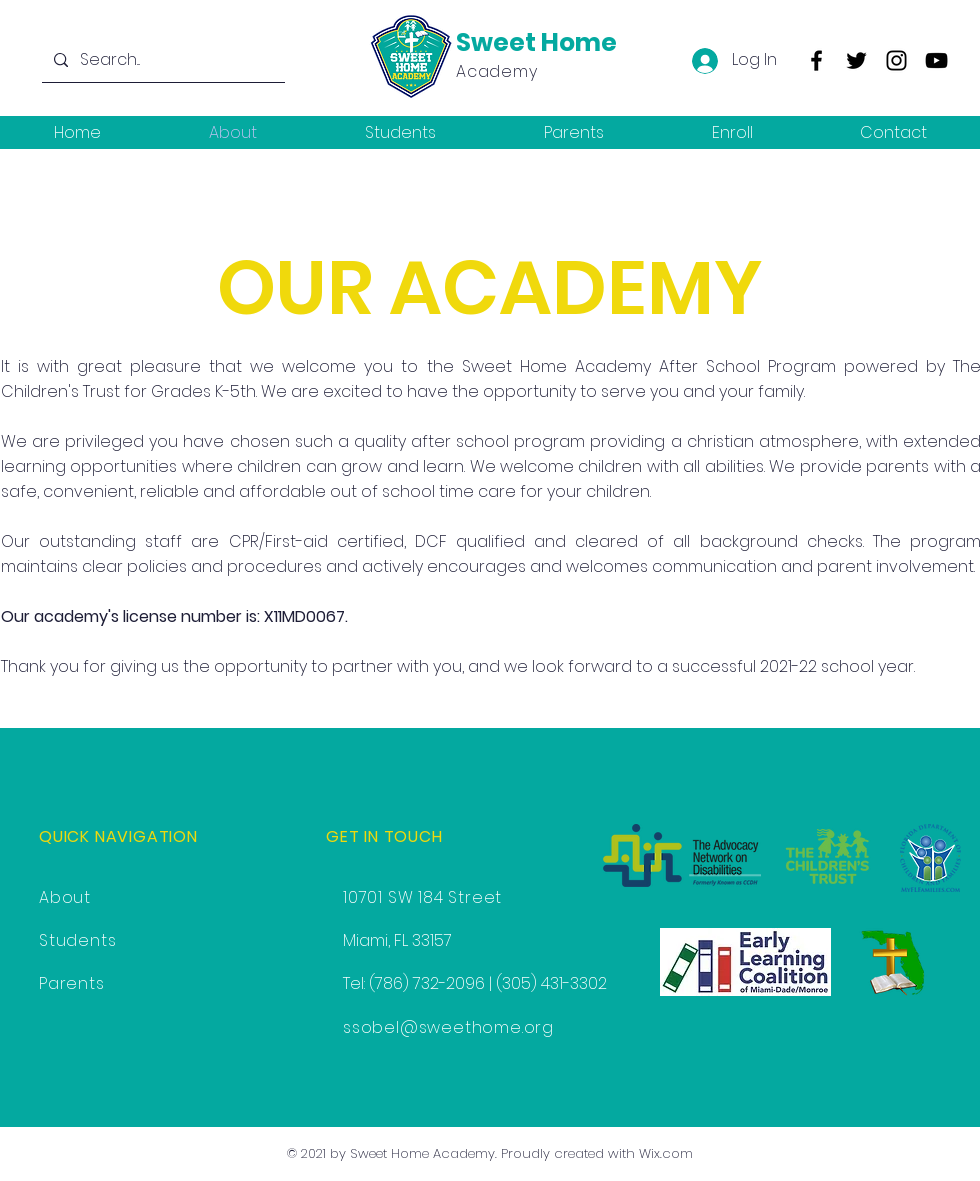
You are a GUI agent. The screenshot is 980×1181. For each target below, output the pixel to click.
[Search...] (161, 60)
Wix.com (666, 1153)
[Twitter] (856, 60)
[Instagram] (896, 60)
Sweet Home (536, 42)
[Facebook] (816, 60)
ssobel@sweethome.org (448, 1027)
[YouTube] (936, 60)
